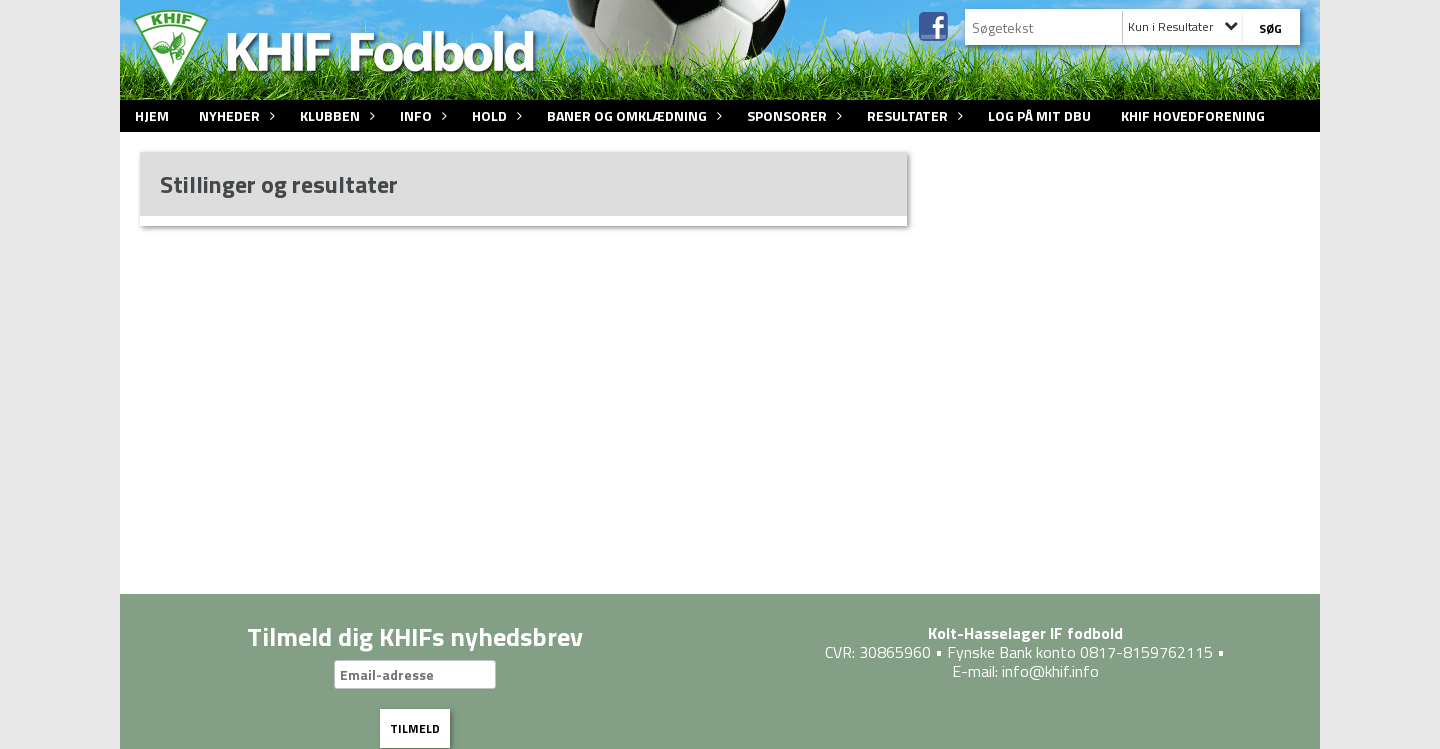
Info (421, 115)
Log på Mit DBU (1039, 115)
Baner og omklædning (632, 115)
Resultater (912, 115)
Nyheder (234, 115)
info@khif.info (1050, 671)
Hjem (152, 115)
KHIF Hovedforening (1193, 115)
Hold (494, 115)
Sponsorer (792, 115)
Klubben (335, 115)
